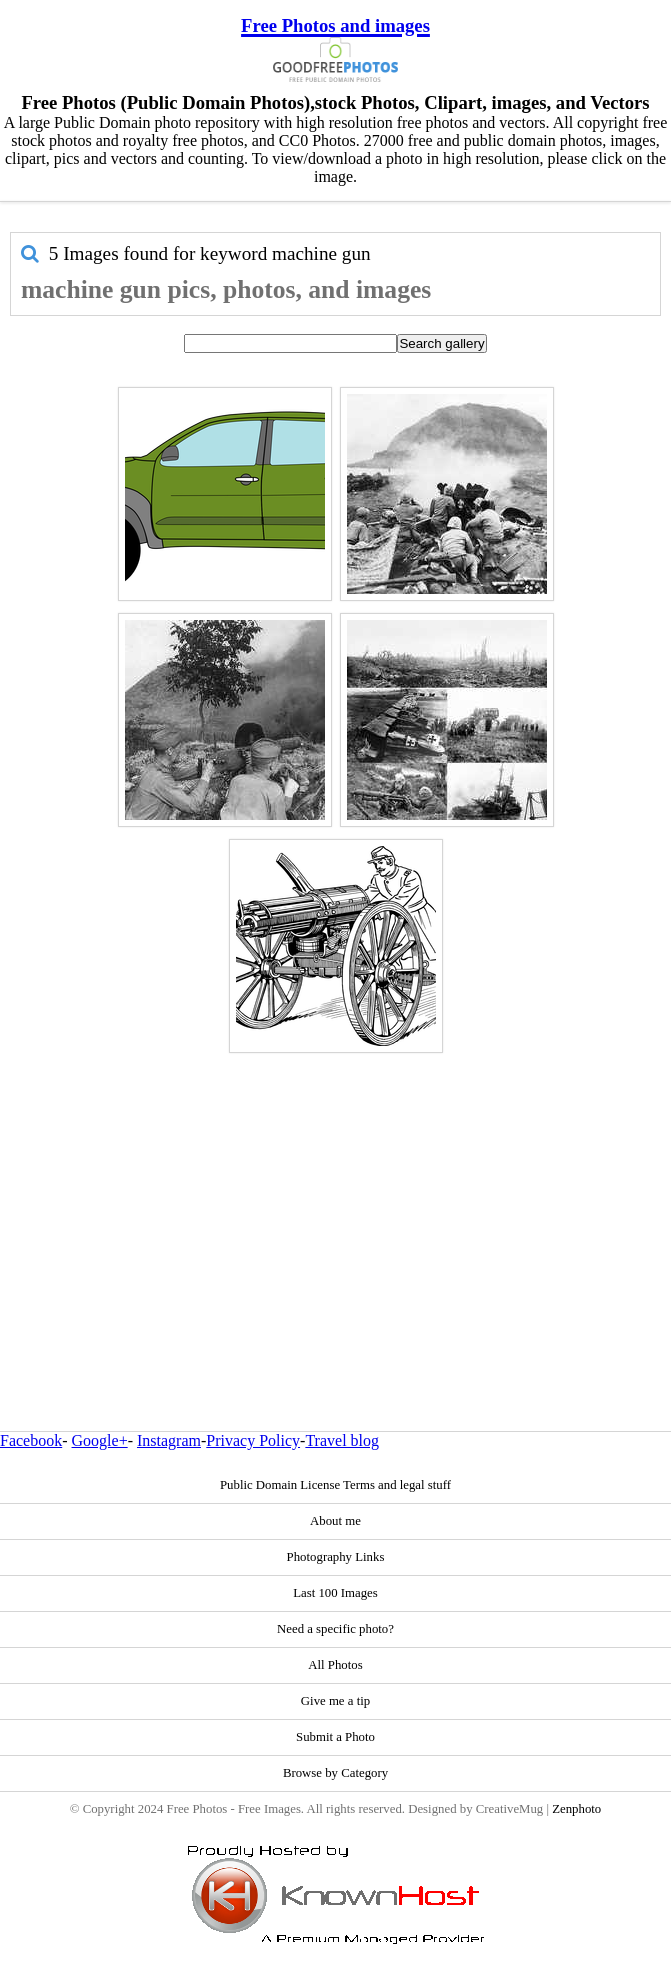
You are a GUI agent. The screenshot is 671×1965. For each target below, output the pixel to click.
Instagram (169, 1440)
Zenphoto (576, 1809)
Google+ (100, 1440)
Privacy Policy (253, 1440)
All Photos (335, 1665)
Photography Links (336, 1557)
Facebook (31, 1440)
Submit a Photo (335, 1737)
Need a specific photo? (335, 1629)
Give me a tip (335, 1701)
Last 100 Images (335, 1593)
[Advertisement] (335, 1199)
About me (335, 1521)
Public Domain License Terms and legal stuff (335, 1485)
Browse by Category (335, 1773)
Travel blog (342, 1440)
